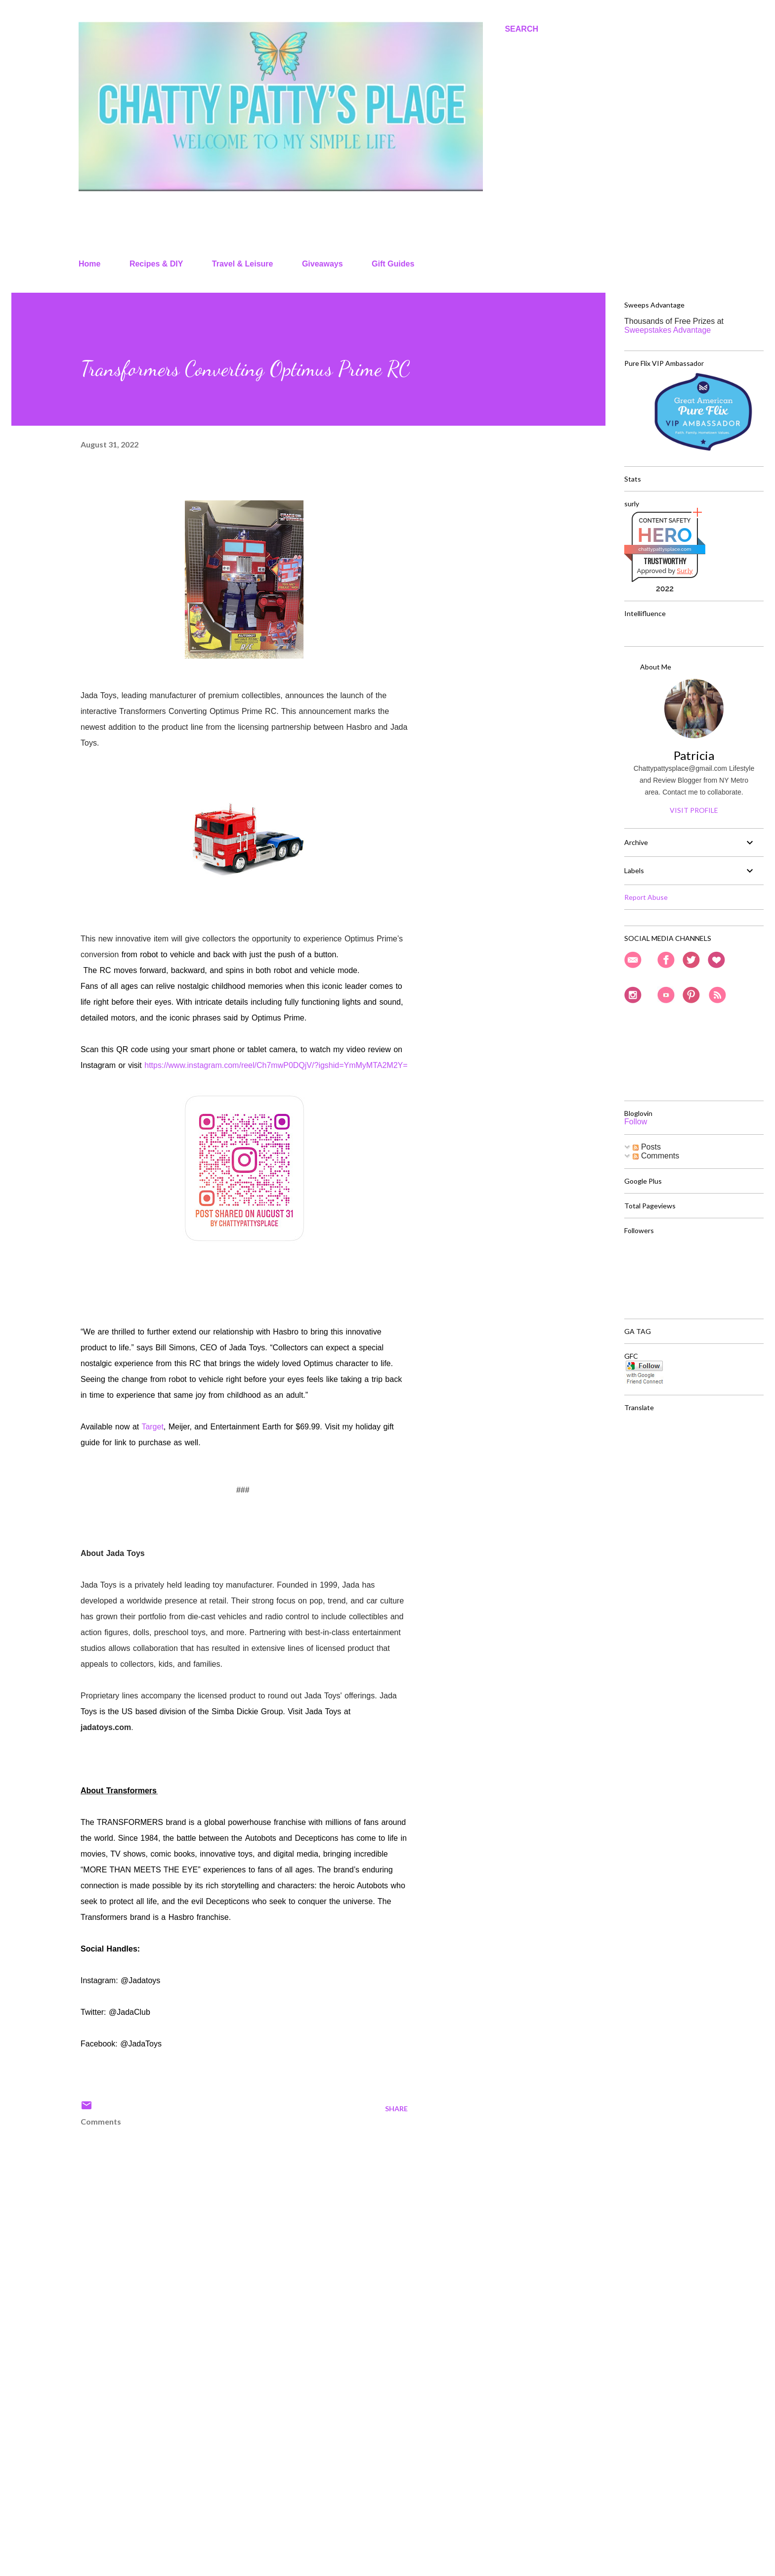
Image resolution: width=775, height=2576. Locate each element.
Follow (635, 1121)
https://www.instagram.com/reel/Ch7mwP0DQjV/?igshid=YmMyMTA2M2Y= (275, 1065)
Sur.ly (684, 571)
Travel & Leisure (242, 264)
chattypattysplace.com (665, 549)
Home (89, 264)
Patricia (694, 755)
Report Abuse (646, 897)
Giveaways (322, 264)
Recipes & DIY (156, 264)
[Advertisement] (228, 2453)
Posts (646, 1147)
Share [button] (396, 2108)
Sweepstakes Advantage (667, 330)
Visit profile (694, 810)
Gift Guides (393, 264)
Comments (656, 1156)
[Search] (521, 29)
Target (152, 1426)
